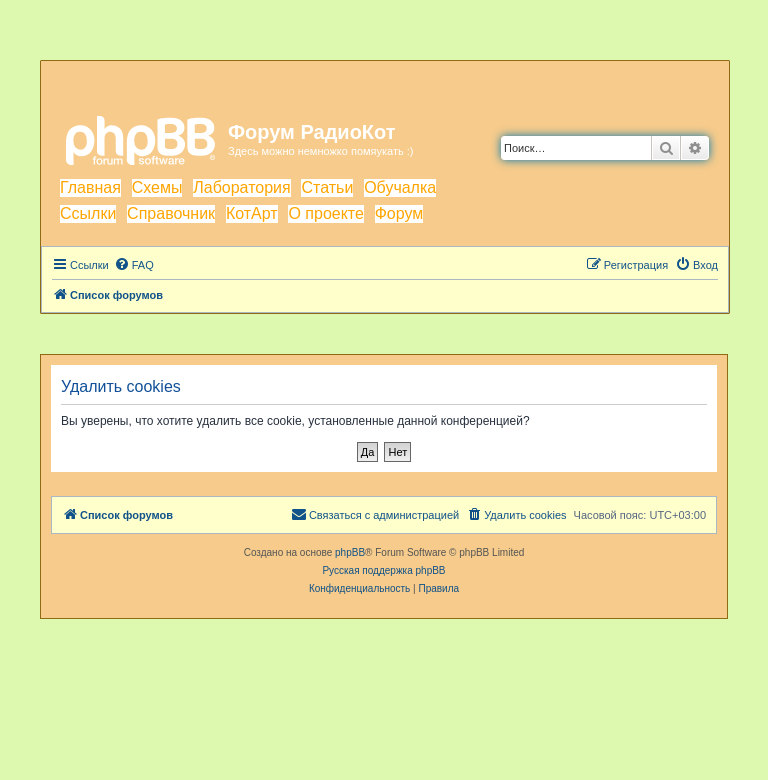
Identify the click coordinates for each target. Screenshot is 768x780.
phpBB (350, 552)
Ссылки (88, 213)
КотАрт (252, 213)
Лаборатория (241, 187)
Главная (90, 187)
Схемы (157, 187)
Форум (399, 213)
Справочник (171, 213)
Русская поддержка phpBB (383, 570)
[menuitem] (134, 265)
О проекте (325, 213)
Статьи (327, 187)
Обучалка (400, 187)
